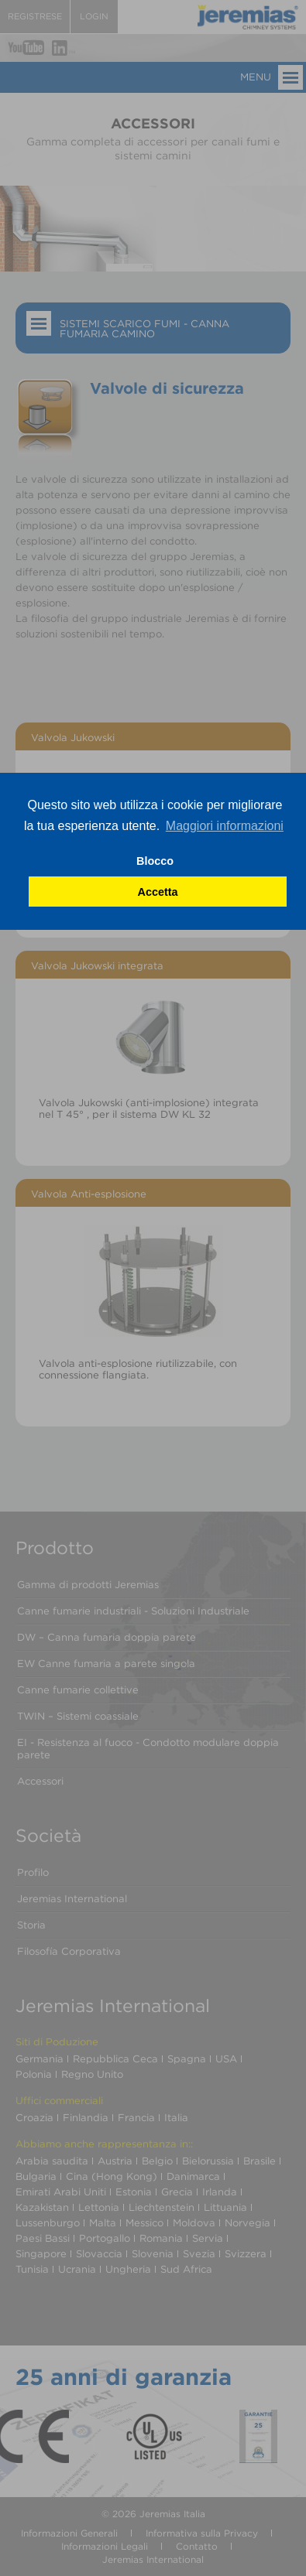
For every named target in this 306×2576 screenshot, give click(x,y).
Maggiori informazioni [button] (225, 825)
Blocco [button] (155, 861)
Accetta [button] (158, 892)
